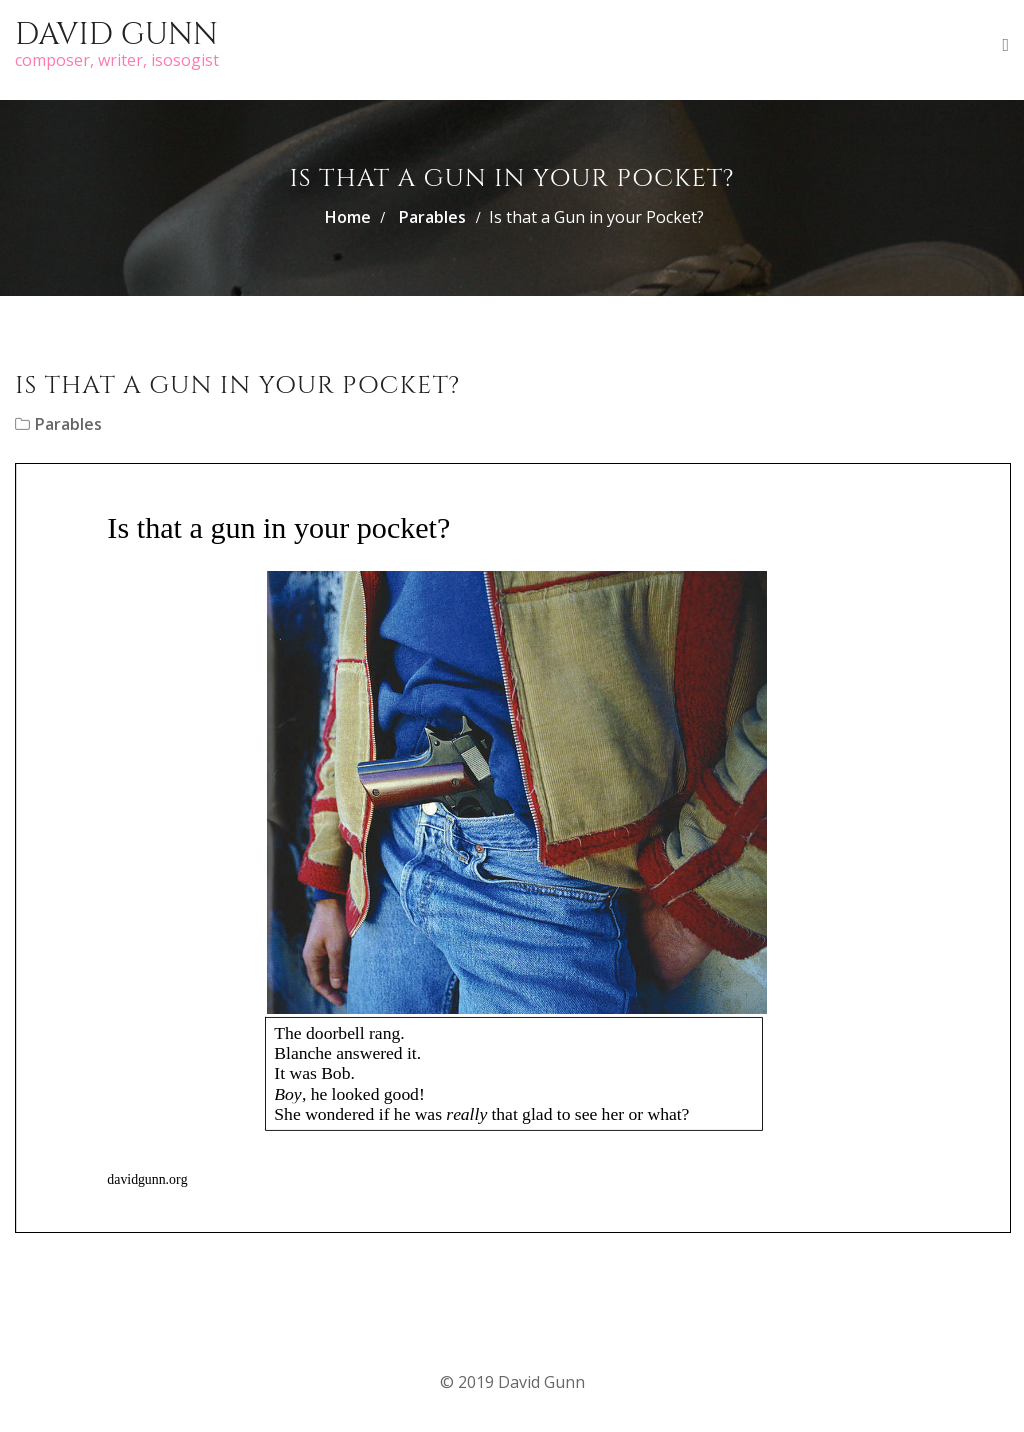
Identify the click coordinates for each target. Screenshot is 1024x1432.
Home (348, 217)
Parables (432, 217)
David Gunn (116, 35)
